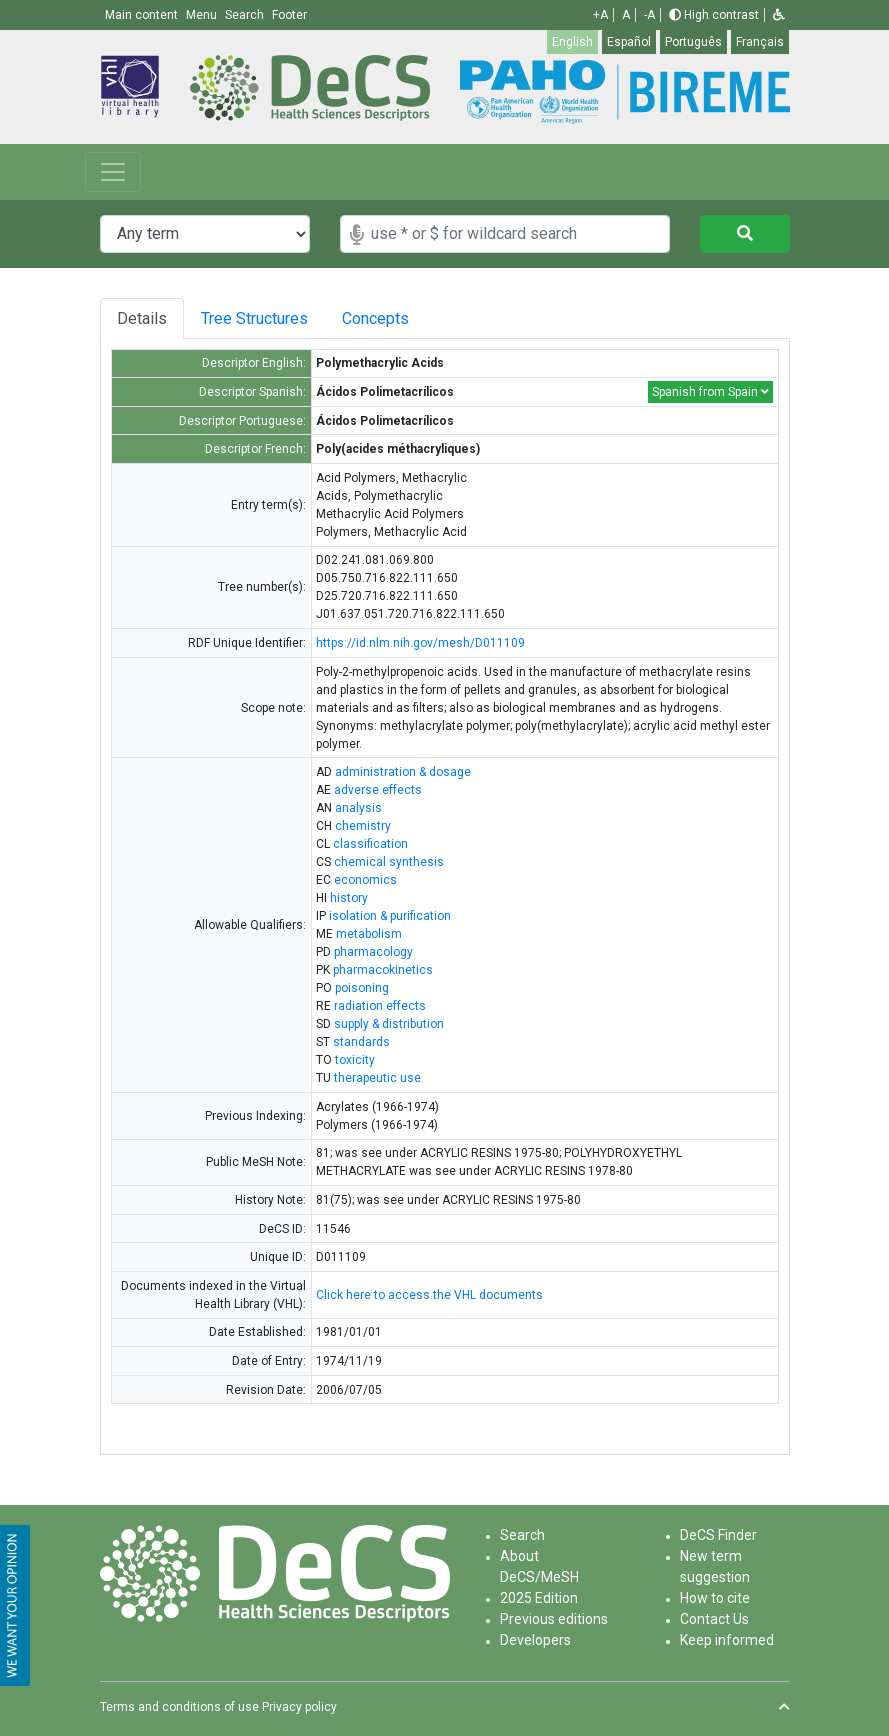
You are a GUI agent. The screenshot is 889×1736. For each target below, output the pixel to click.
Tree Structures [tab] (255, 318)
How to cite (715, 1598)
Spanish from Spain (710, 392)
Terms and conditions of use (179, 1707)
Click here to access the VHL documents (429, 1295)
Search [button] (246, 15)
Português (693, 42)
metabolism (369, 934)
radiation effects (380, 1006)
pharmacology (373, 952)
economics (365, 880)
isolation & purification (390, 916)
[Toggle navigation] (113, 172)
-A (649, 15)
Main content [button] (143, 15)
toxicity (355, 1060)
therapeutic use (377, 1078)
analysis (358, 808)
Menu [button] (203, 15)
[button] (779, 15)
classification (370, 844)
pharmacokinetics (383, 970)
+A (600, 15)
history (349, 898)
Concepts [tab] (387, 318)
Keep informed (727, 1640)
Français (760, 42)
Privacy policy (299, 1707)
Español (629, 42)
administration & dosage (403, 772)
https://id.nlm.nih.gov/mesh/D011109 (420, 643)
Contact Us (714, 1619)
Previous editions (554, 1619)
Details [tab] (142, 318)
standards (361, 1042)
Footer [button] (289, 15)
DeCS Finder (718, 1535)
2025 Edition (539, 1598)
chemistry (363, 826)
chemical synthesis (389, 862)
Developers (535, 1640)
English (572, 42)
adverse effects (378, 790)
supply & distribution (389, 1024)
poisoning (362, 988)
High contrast (714, 15)
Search (522, 1535)
